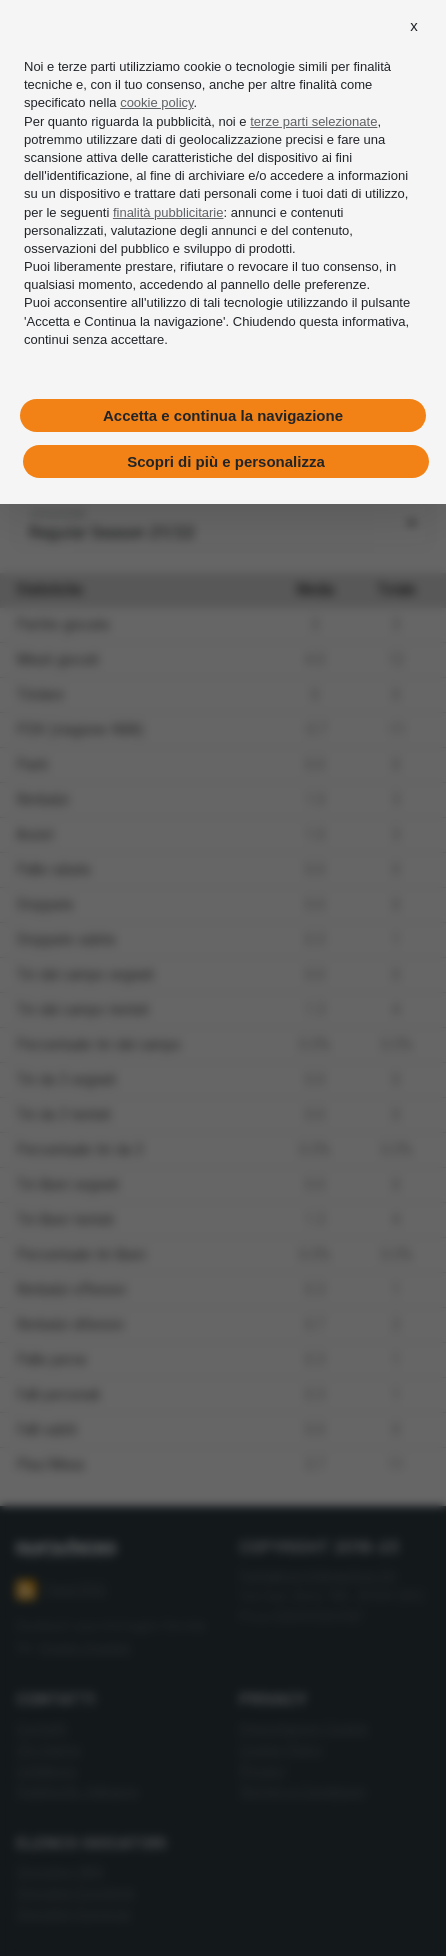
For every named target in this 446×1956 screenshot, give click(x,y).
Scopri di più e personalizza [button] (226, 461)
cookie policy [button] (156, 102)
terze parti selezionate (313, 121)
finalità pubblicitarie (168, 211)
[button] (414, 26)
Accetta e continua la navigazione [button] (223, 415)
